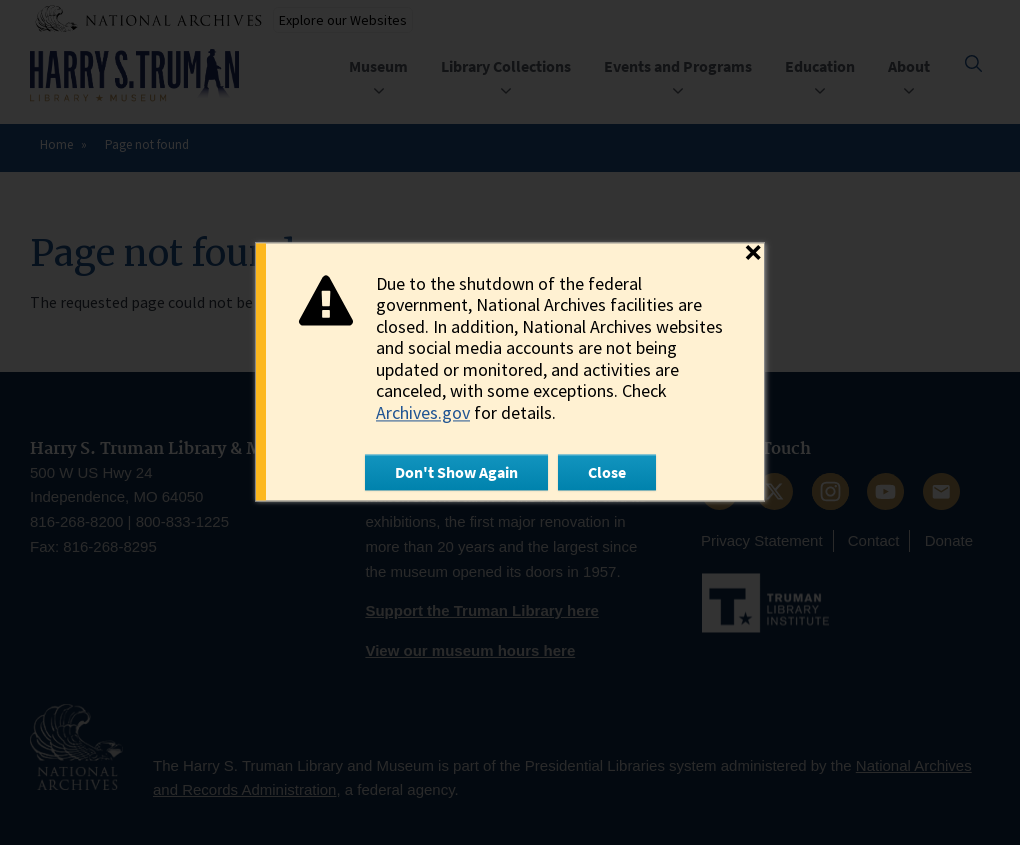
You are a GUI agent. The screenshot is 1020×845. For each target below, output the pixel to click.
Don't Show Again (456, 472)
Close (607, 472)
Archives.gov (423, 412)
